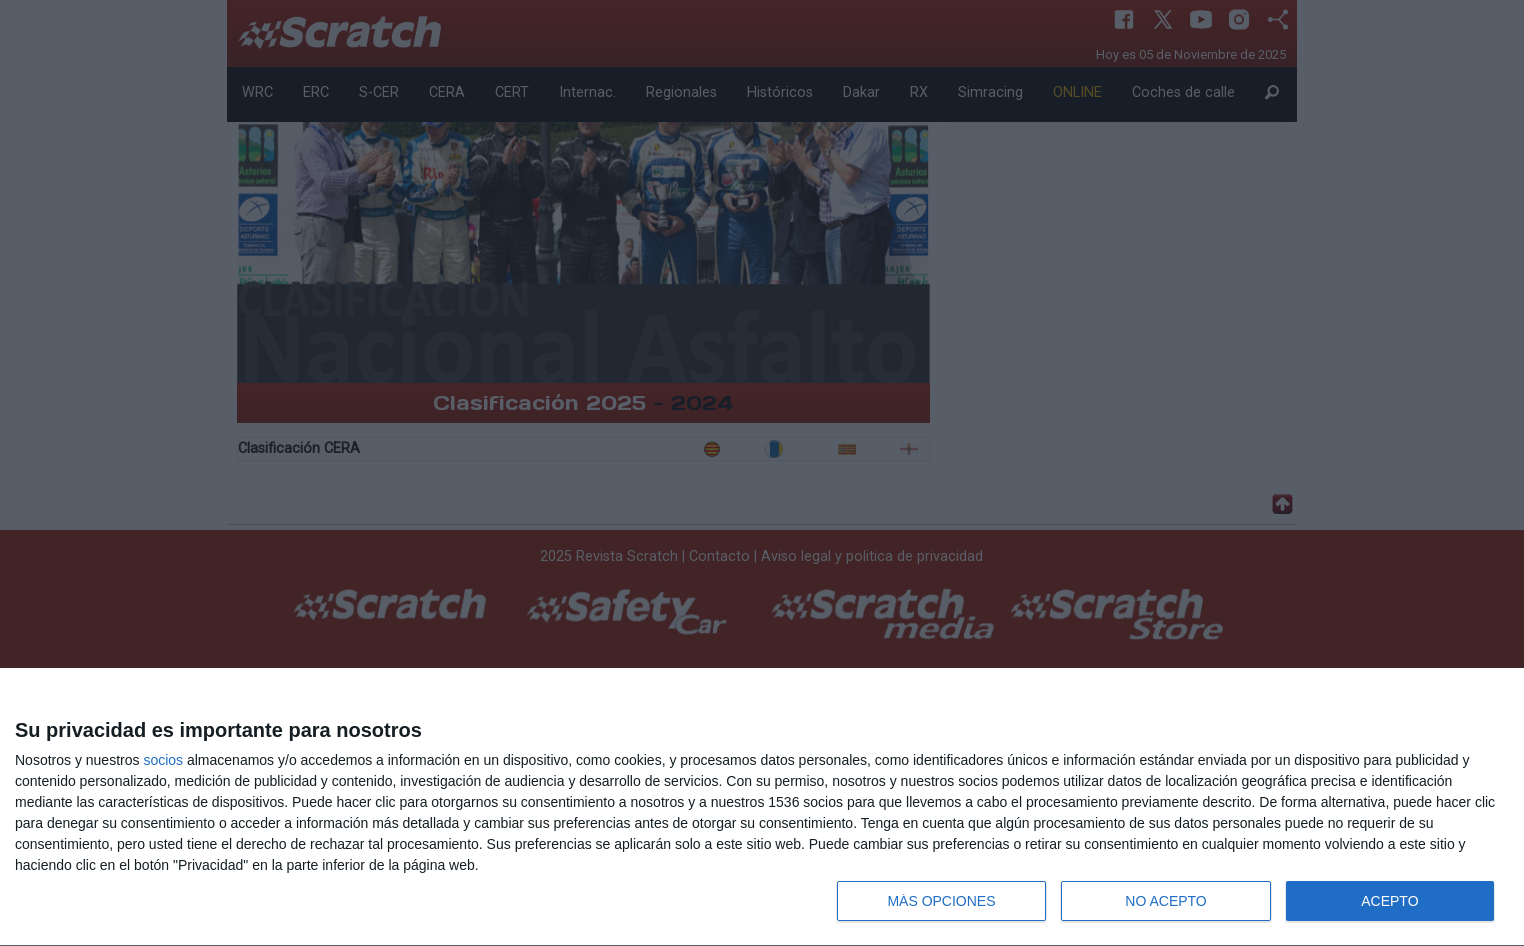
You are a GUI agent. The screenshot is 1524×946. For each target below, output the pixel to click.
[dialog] (762, 807)
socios (163, 760)
